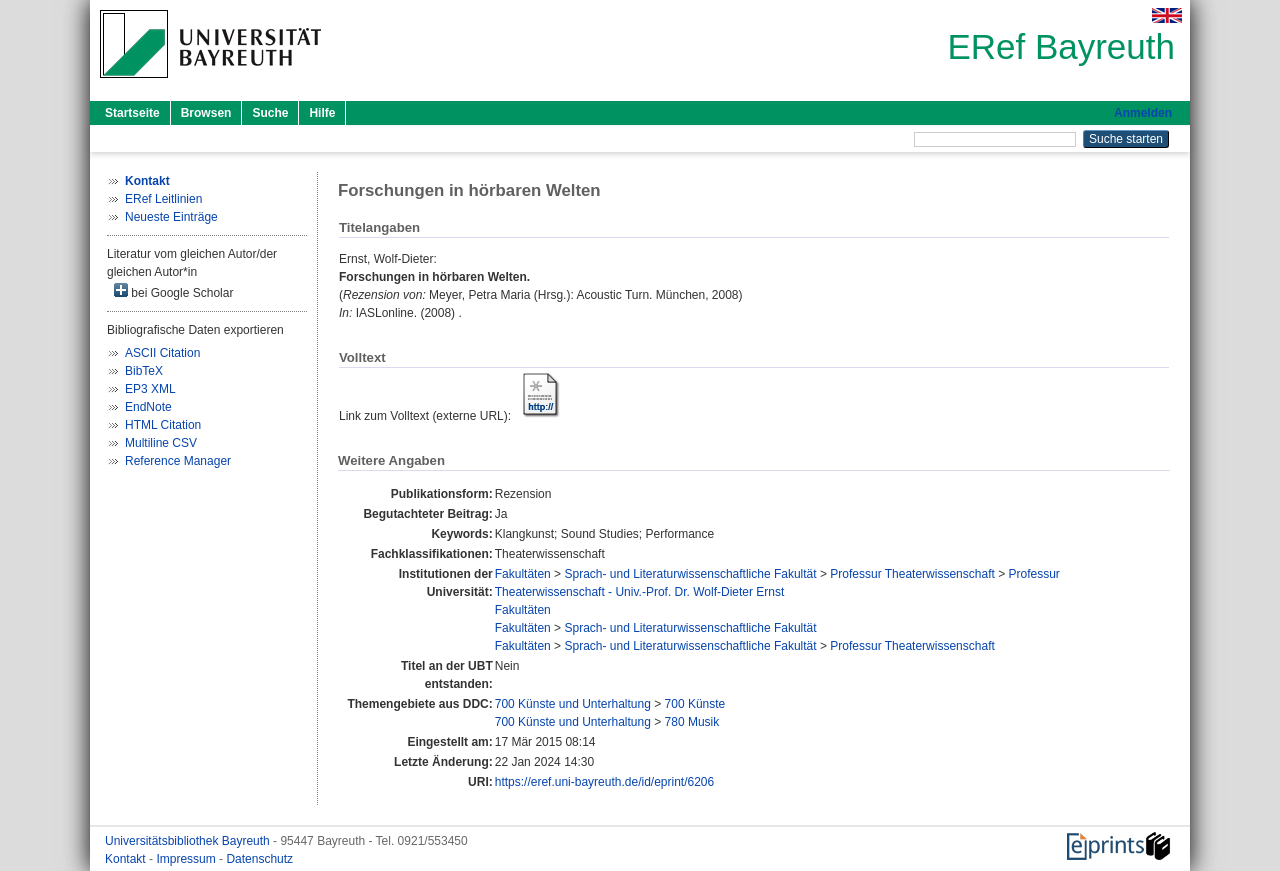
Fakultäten (523, 574)
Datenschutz (259, 859)
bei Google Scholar (173, 291)
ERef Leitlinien (163, 199)
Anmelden (1143, 113)
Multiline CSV (161, 443)
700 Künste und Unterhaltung (573, 704)
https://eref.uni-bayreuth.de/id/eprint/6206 (604, 782)
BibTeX (144, 371)
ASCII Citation (162, 353)
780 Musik (692, 722)
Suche (270, 113)
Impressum (187, 859)
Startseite (132, 113)
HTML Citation (163, 425)
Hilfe (322, 113)
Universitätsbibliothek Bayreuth (189, 841)
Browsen (206, 113)
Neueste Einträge (171, 217)
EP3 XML (150, 389)
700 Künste (695, 704)
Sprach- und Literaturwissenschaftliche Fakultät (690, 574)
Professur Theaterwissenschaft (912, 574)
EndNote (148, 407)
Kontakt (127, 859)
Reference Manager (178, 461)
